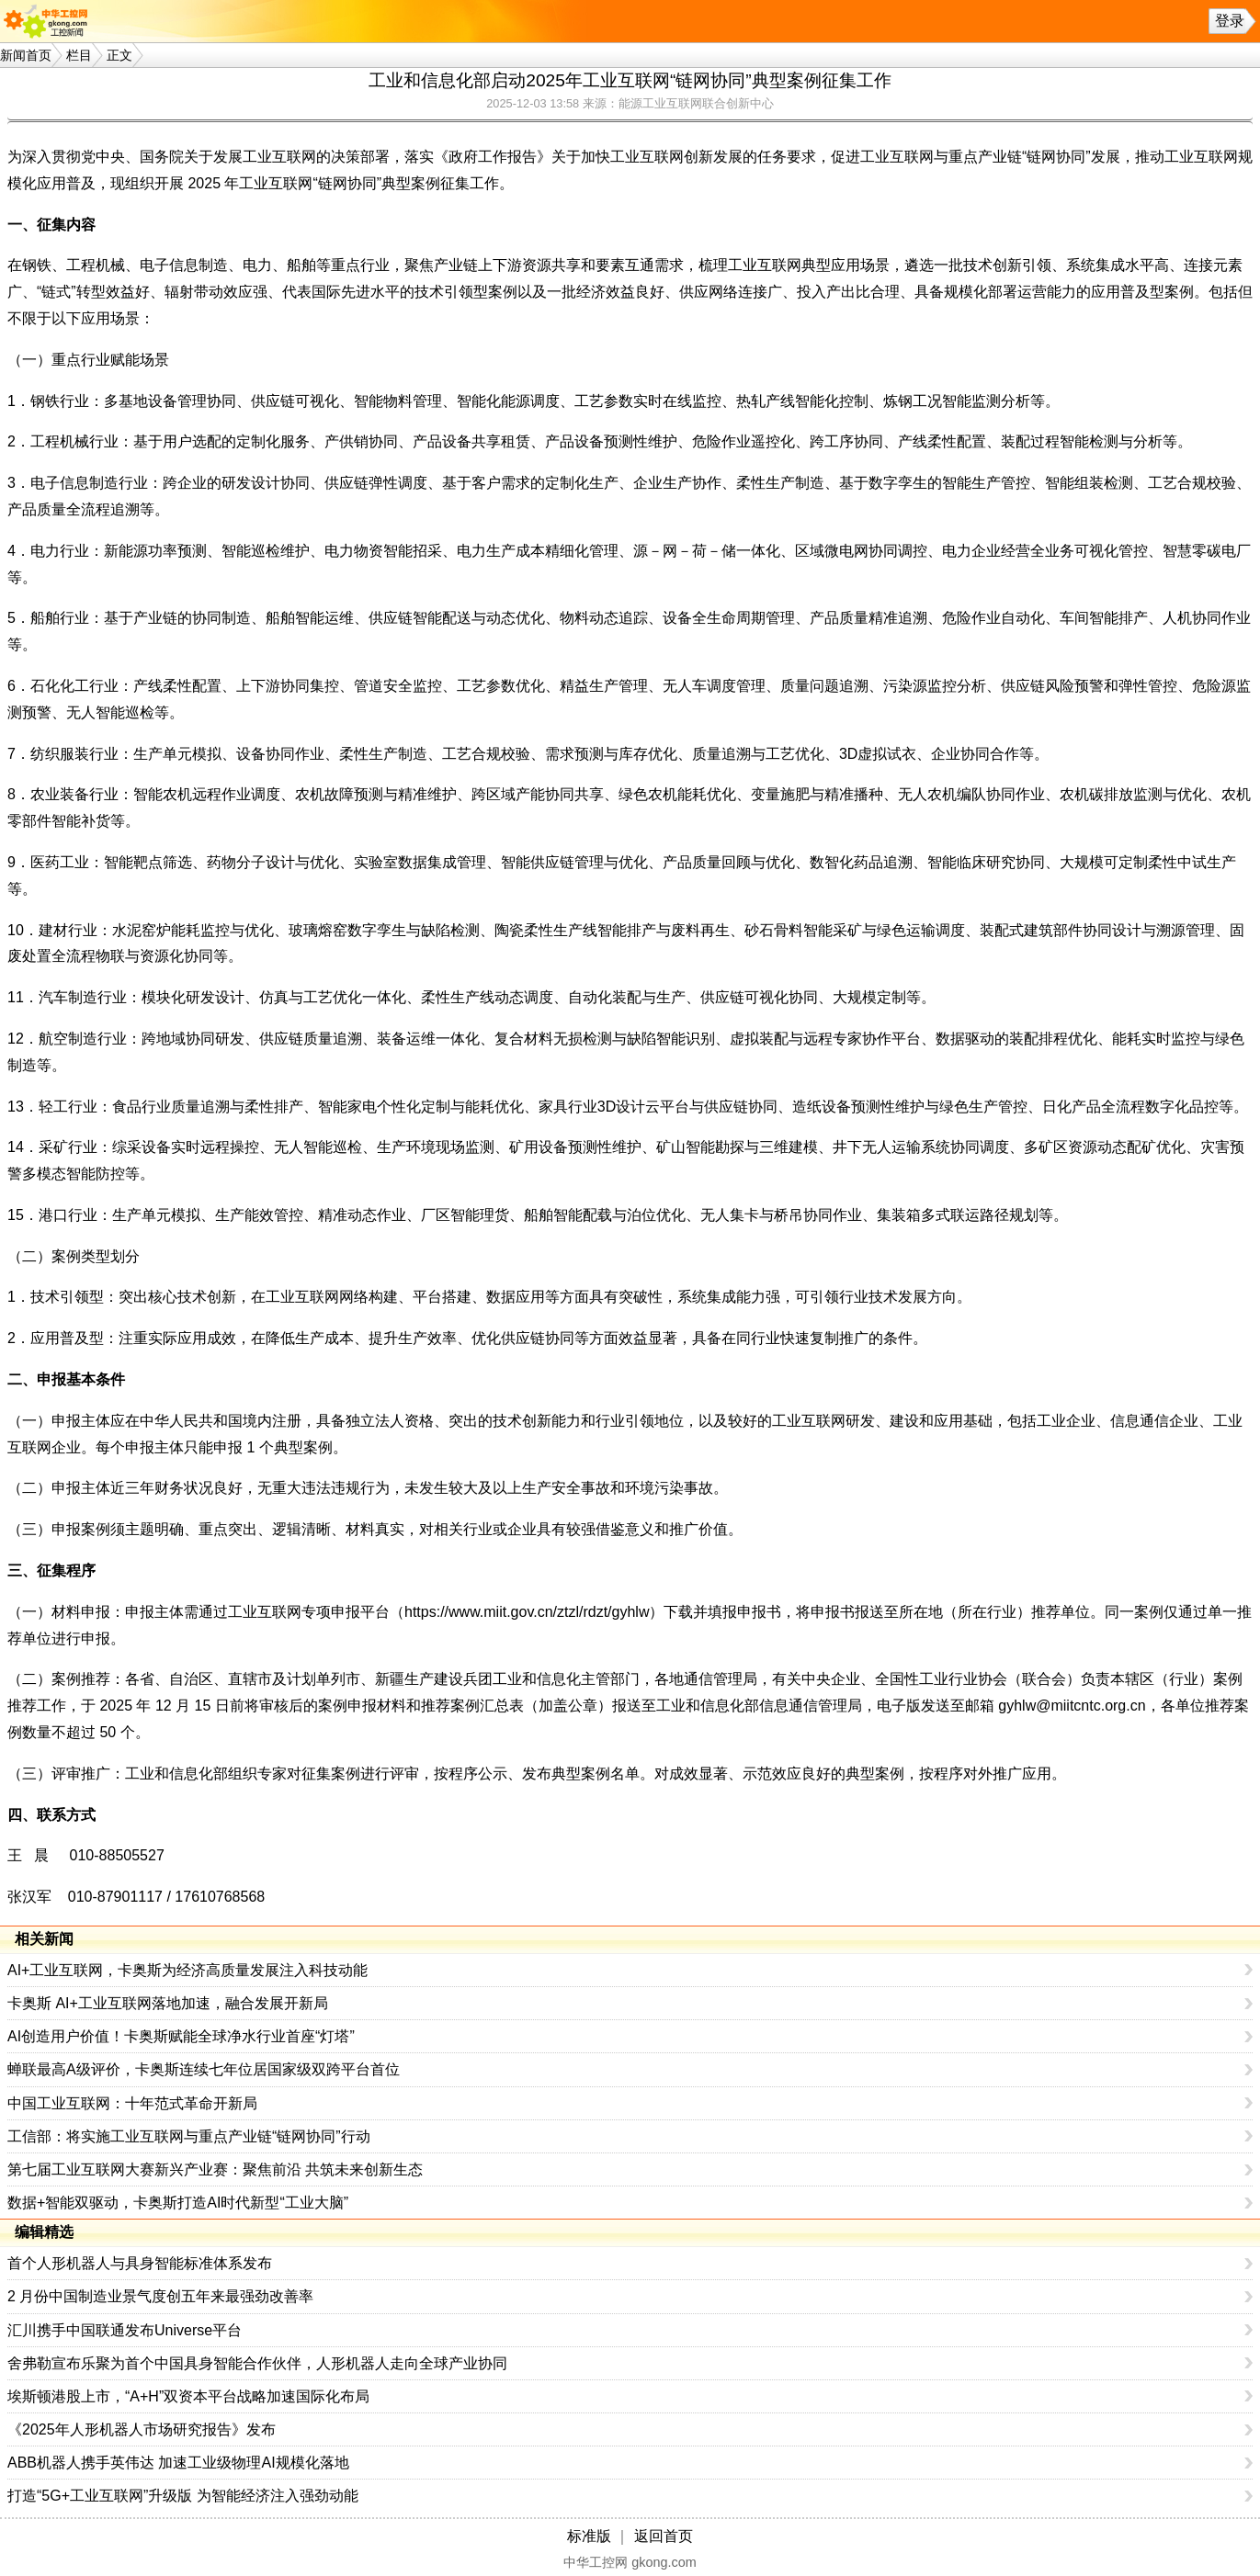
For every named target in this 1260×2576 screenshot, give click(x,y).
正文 (119, 55)
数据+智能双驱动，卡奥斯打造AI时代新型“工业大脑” (177, 2202)
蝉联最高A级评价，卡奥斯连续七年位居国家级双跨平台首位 (203, 2069)
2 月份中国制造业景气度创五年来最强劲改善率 (160, 2296)
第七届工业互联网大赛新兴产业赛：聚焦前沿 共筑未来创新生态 (215, 2169)
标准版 (589, 2536)
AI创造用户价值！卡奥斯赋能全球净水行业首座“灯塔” (181, 2036)
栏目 (79, 55)
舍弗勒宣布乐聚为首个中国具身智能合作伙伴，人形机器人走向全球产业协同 (257, 2363)
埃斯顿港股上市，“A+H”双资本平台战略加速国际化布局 (188, 2396)
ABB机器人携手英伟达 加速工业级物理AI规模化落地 (178, 2462)
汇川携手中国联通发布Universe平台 (124, 2330)
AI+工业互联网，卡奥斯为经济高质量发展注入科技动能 (187, 1970)
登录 (1229, 20)
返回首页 (663, 2536)
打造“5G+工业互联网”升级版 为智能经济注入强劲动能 (182, 2495)
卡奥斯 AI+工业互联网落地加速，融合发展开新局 (167, 2003)
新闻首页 (25, 55)
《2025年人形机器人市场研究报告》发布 (141, 2429)
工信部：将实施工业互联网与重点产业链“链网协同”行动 (188, 2136)
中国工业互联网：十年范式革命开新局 (132, 2103)
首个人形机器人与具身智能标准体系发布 (139, 2263)
